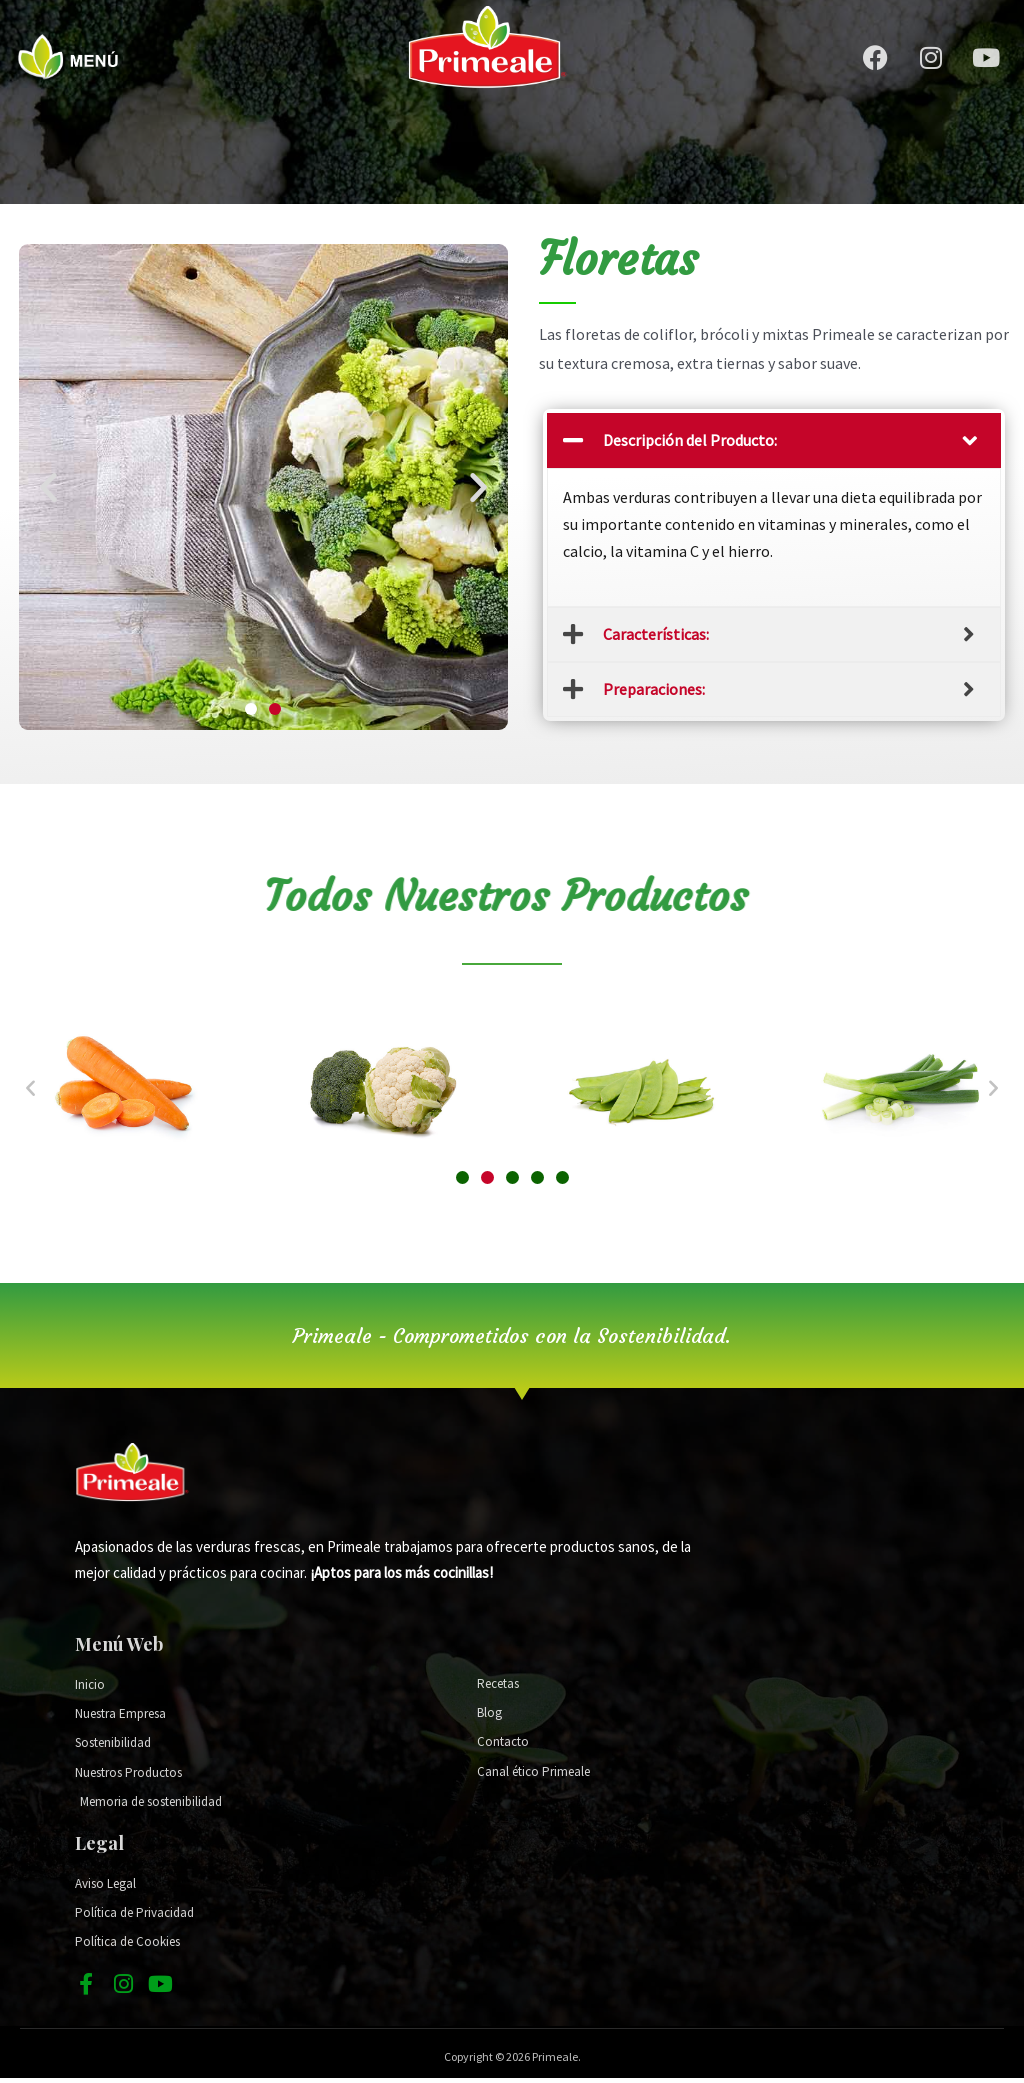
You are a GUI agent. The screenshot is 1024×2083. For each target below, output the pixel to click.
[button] (251, 709)
